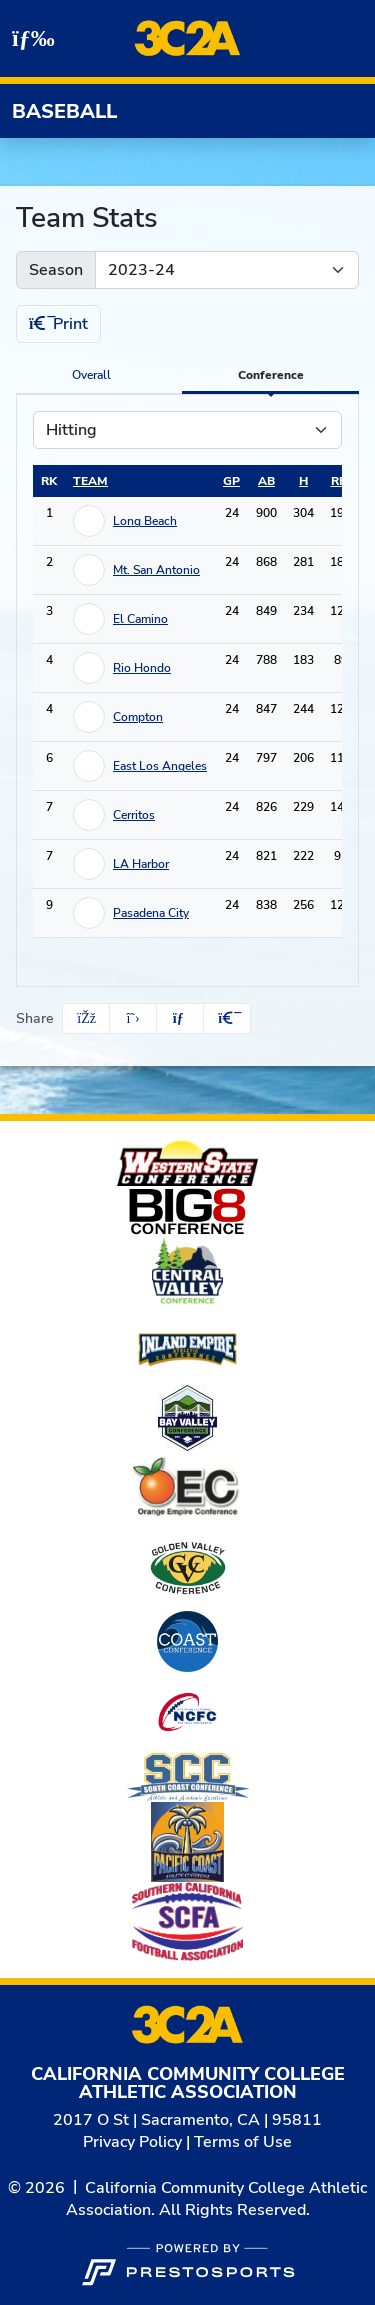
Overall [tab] (91, 375)
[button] (227, 1018)
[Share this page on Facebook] (86, 1018)
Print (58, 324)
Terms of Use (243, 2142)
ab (266, 481)
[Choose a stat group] (187, 430)
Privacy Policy (132, 2142)
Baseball (64, 111)
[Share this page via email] (180, 1018)
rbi (341, 481)
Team (90, 481)
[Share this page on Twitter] (133, 1018)
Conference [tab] (271, 375)
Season (56, 270)
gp (231, 481)
